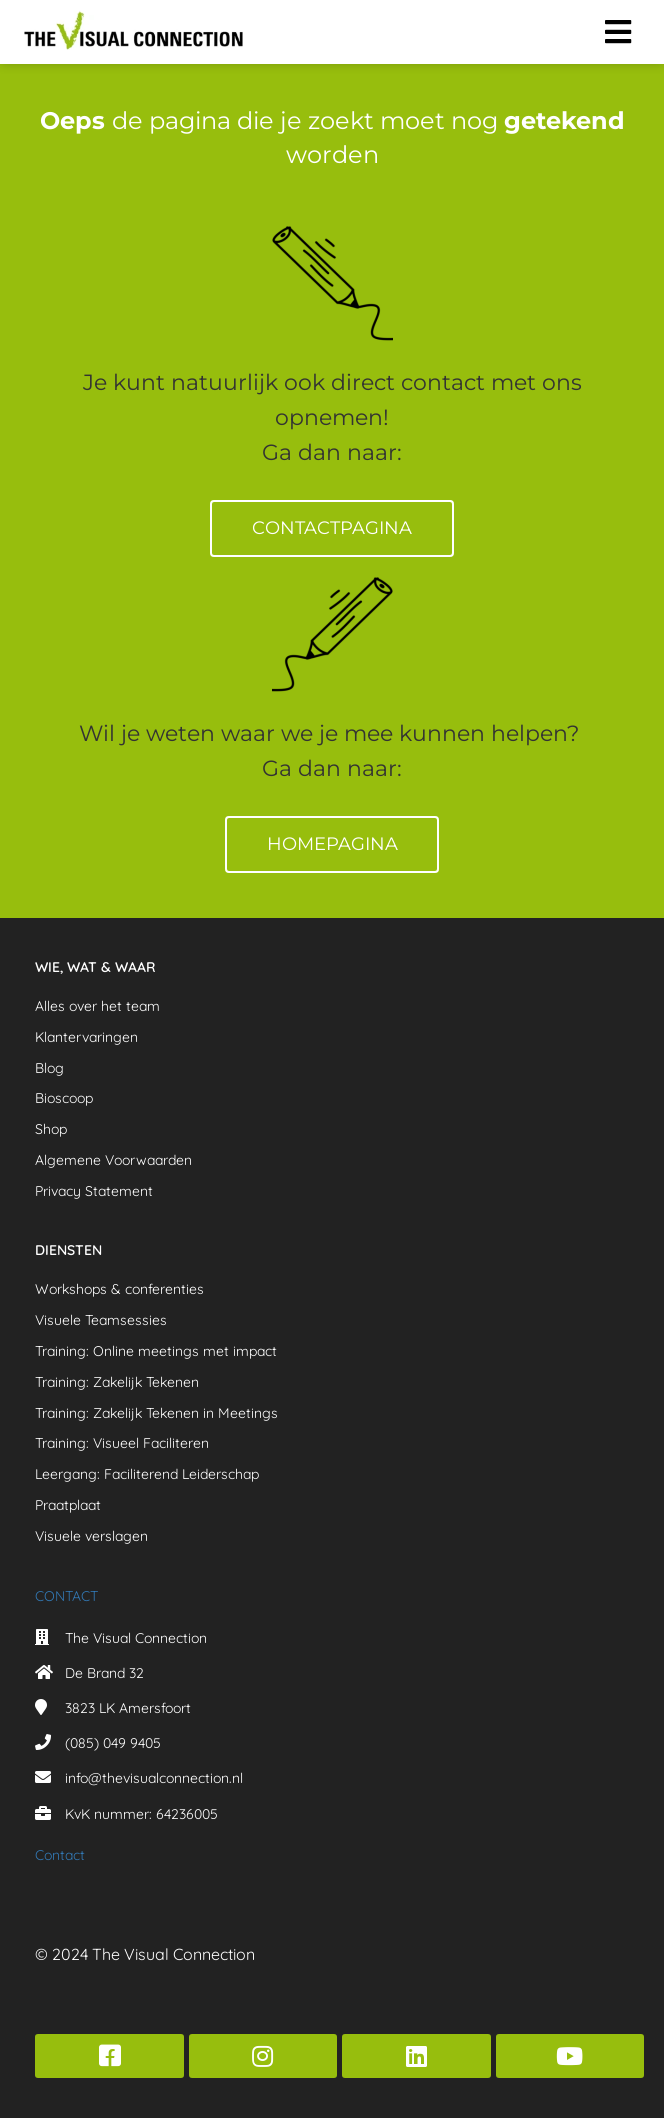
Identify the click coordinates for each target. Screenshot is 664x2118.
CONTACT (66, 1596)
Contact (60, 1855)
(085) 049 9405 (113, 1743)
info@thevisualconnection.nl (154, 1778)
